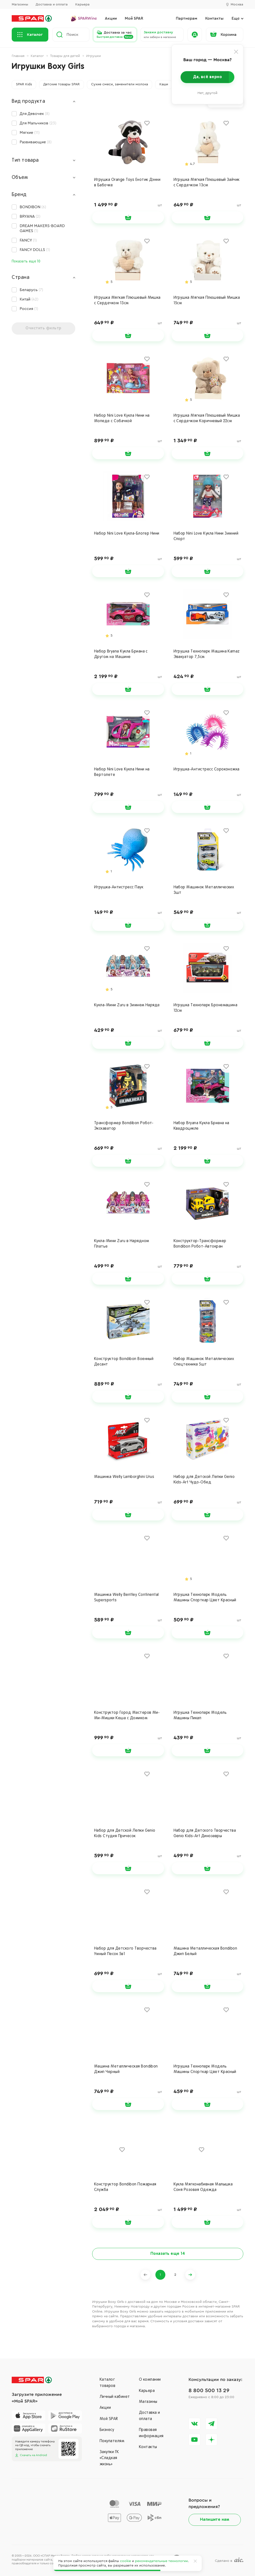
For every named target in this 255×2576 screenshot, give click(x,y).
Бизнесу (107, 2430)
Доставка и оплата (52, 4)
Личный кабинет (115, 2397)
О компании (150, 2379)
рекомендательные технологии (161, 2561)
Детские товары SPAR (61, 84)
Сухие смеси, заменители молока (119, 84)
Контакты (148, 2447)
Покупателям (112, 2441)
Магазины (20, 4)
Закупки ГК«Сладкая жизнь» (109, 2458)
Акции (105, 2408)
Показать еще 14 (167, 2254)
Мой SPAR (109, 2419)
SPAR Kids (24, 84)
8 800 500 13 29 (209, 2390)
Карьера (82, 4)
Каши (163, 84)
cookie (125, 2561)
